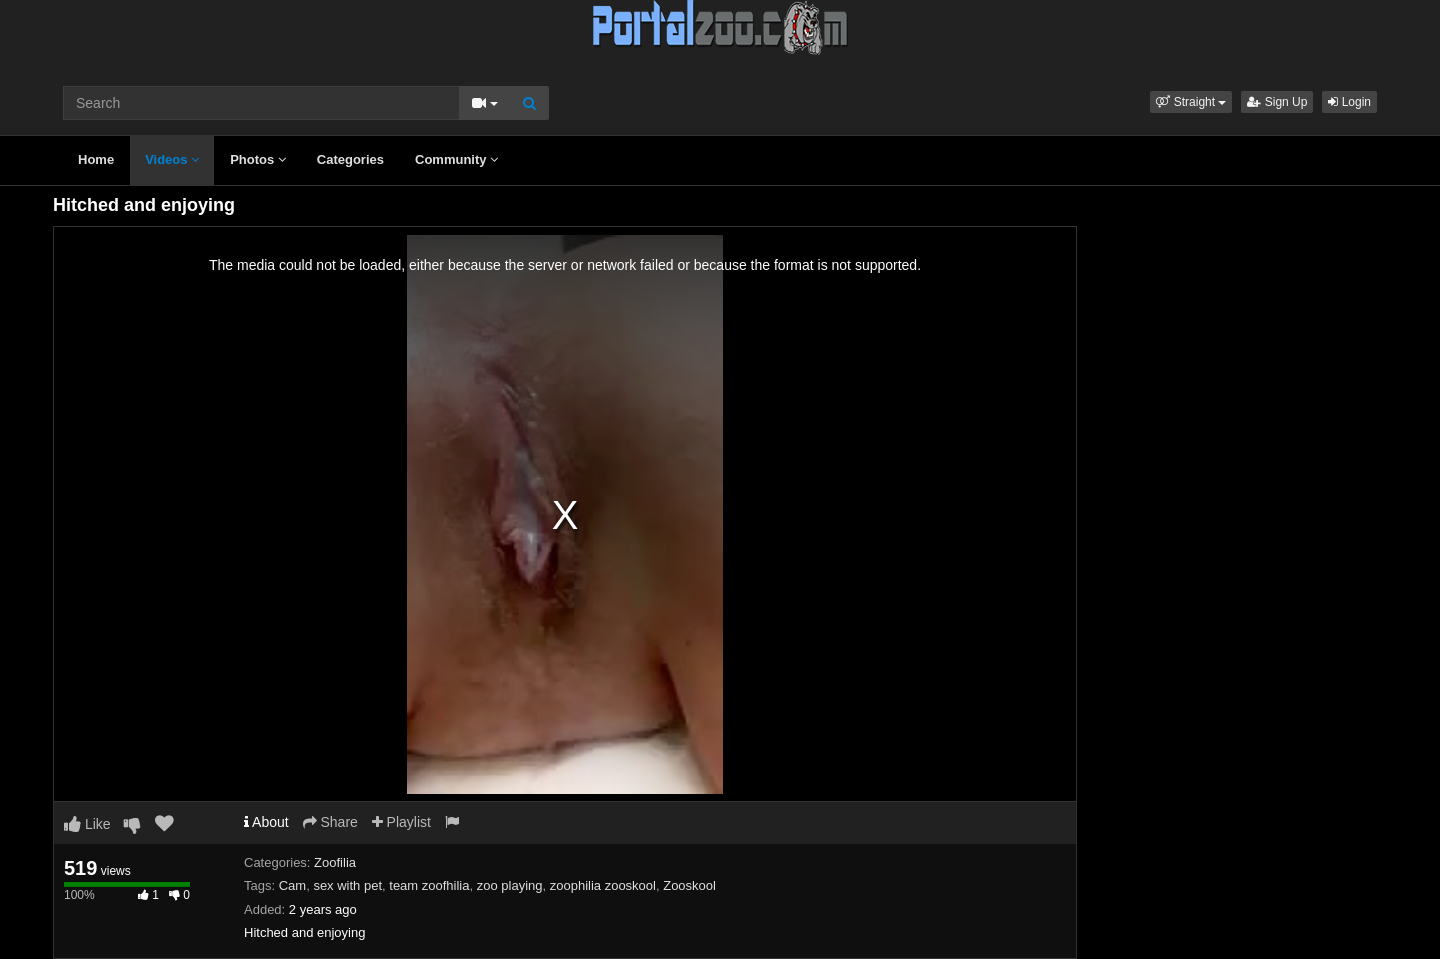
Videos (172, 159)
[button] (1191, 102)
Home (96, 159)
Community (456, 159)
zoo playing (510, 885)
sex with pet (347, 885)
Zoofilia (335, 862)
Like (87, 824)
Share (330, 822)
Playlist (401, 822)
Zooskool (689, 885)
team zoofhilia (429, 885)
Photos (258, 159)
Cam (292, 885)
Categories (350, 159)
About (266, 822)
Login (1349, 102)
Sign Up (1277, 102)
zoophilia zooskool (603, 885)
